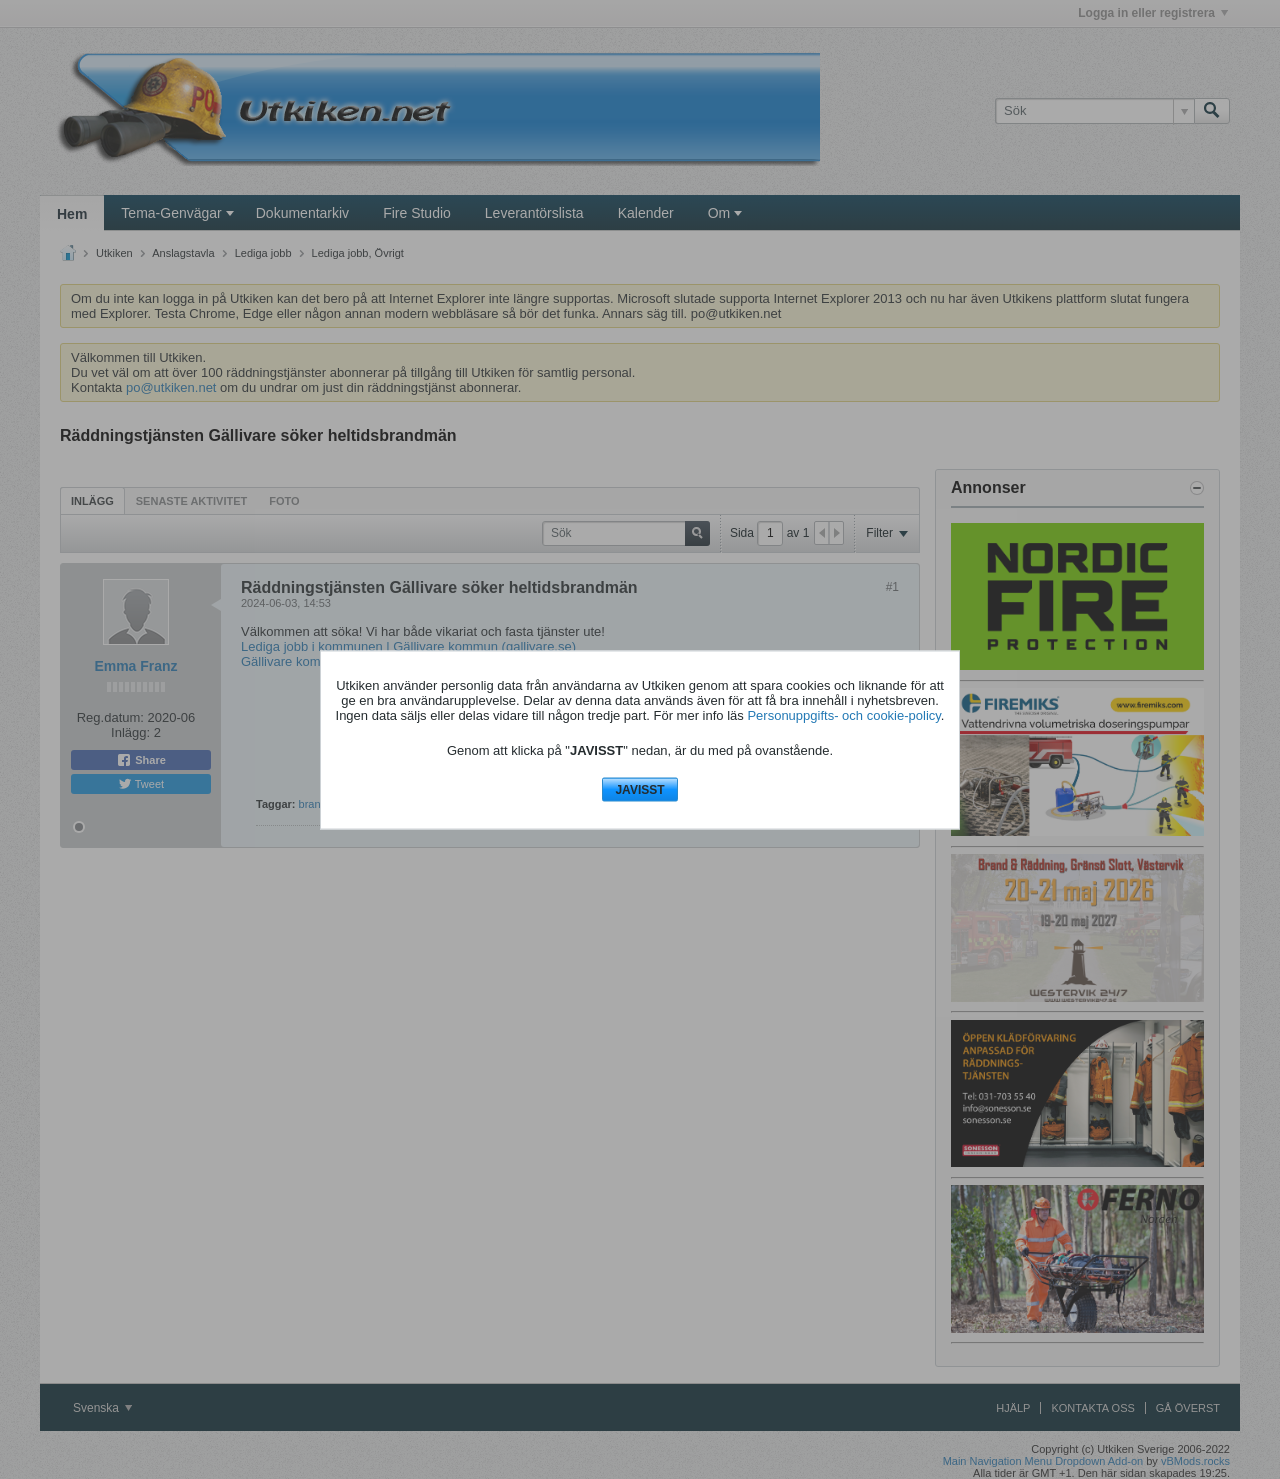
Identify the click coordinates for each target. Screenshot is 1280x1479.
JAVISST (639, 790)
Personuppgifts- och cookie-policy (843, 715)
